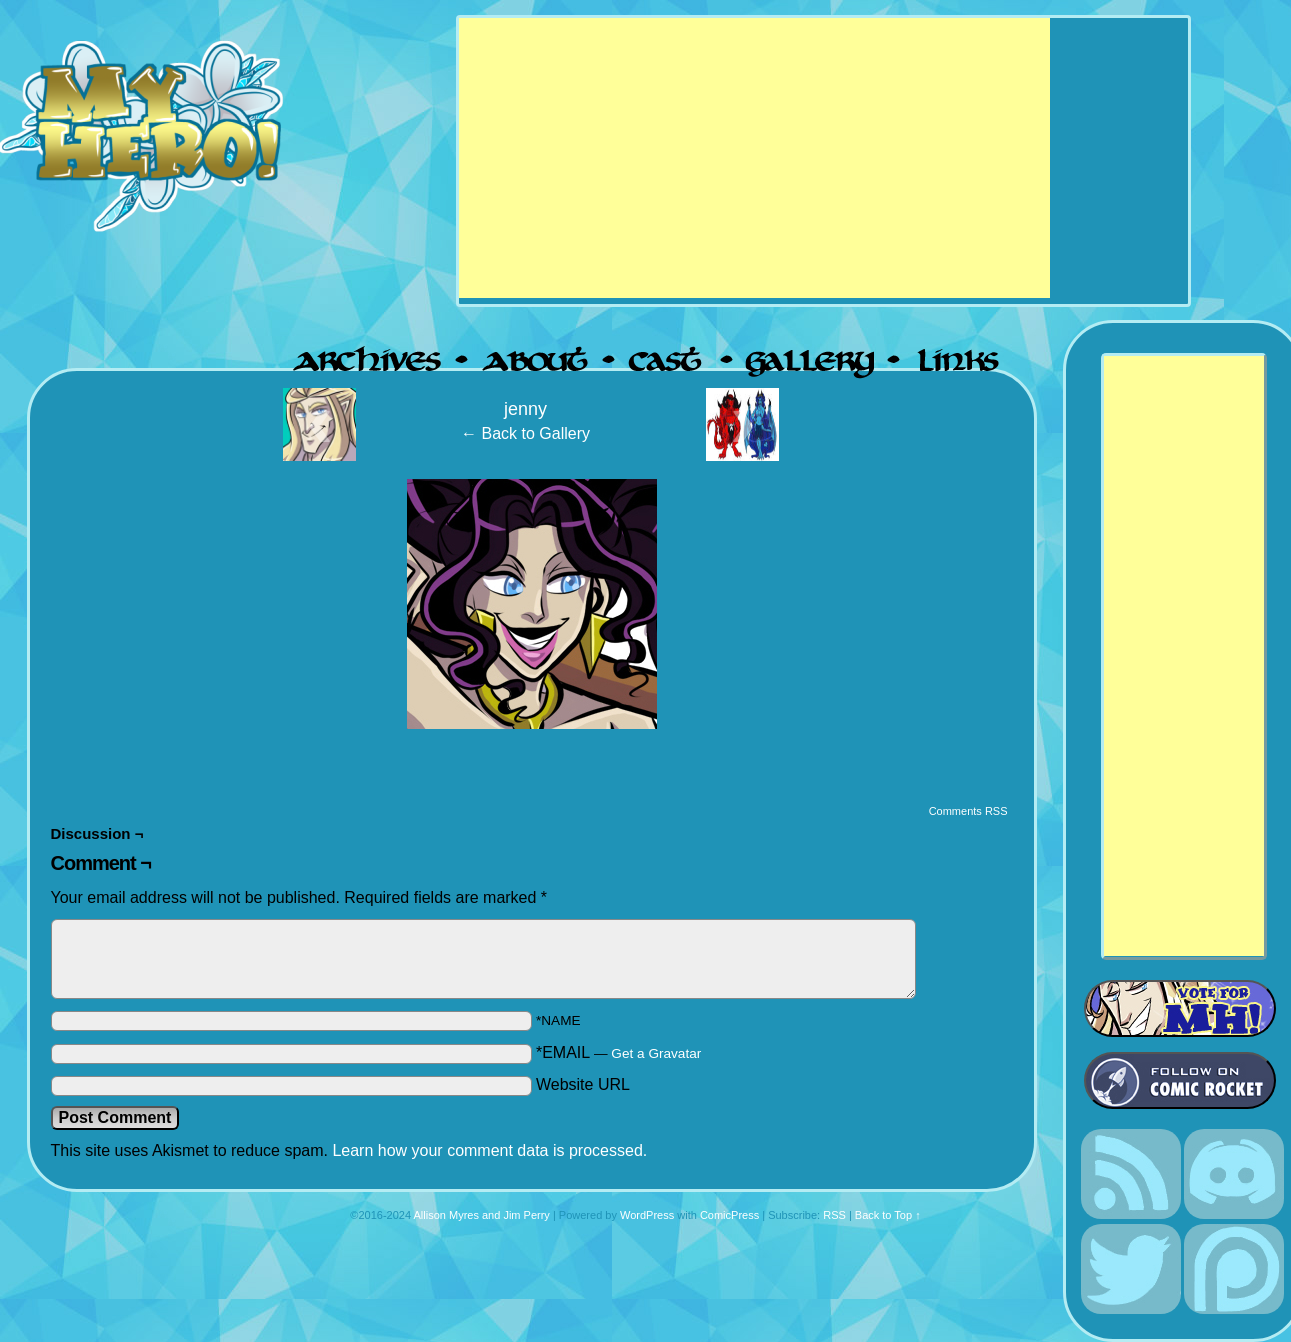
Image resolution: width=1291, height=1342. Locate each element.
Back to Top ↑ (888, 1215)
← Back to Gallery (525, 433)
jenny (525, 409)
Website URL (583, 1084)
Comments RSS (968, 811)
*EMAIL (618, 1052)
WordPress (647, 1215)
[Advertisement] (754, 158)
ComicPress (729, 1215)
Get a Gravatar (656, 1053)
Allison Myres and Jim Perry (482, 1215)
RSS (834, 1215)
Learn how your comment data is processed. (489, 1150)
